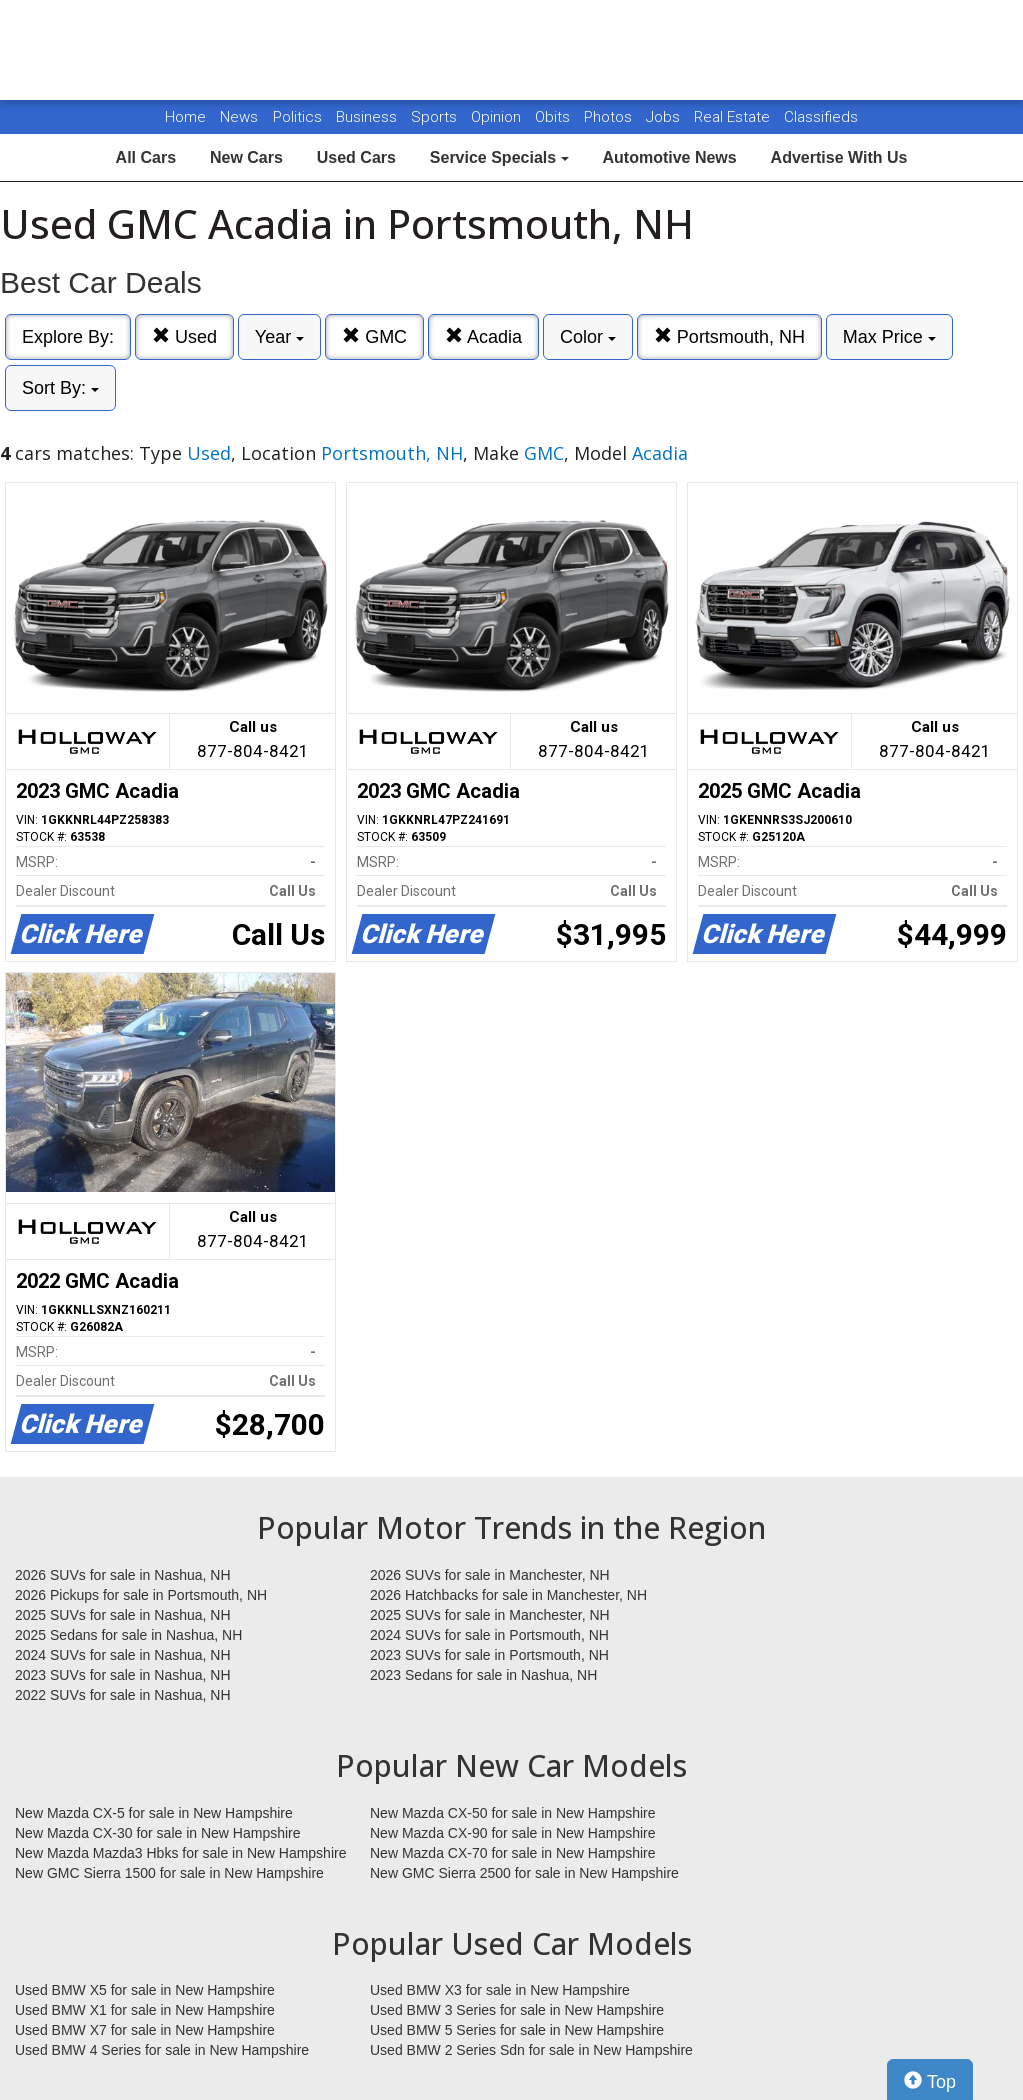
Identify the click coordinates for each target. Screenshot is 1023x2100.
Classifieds (821, 117)
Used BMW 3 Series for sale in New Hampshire (517, 2010)
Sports (436, 117)
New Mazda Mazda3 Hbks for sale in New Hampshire (180, 1853)
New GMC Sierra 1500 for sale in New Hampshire (169, 1873)
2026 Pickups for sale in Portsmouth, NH (141, 1595)
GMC (374, 336)
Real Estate (734, 117)
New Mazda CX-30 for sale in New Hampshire (158, 1833)
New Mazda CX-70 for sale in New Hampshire (513, 1853)
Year (279, 337)
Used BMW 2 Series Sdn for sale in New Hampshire (531, 2050)
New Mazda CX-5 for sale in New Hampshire (154, 1813)
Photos (610, 117)
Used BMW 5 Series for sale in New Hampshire (517, 2030)
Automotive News (669, 157)
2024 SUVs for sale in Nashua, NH (123, 1655)
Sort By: (60, 388)
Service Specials (499, 157)
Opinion (498, 117)
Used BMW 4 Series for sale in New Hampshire (162, 2050)
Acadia (483, 336)
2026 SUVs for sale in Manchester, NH (490, 1575)
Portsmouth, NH (729, 336)
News (239, 117)
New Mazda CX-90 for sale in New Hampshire (513, 1833)
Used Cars (356, 157)
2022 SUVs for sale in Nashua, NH (123, 1695)
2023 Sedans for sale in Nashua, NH (483, 1675)
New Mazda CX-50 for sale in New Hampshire (513, 1813)
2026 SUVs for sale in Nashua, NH (123, 1575)
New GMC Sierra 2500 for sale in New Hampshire (524, 1873)
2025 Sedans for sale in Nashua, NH (128, 1635)
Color (588, 337)
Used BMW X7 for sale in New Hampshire (145, 2030)
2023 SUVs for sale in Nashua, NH (123, 1675)
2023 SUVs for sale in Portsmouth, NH (489, 1655)
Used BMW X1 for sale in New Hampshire (145, 2010)
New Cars (246, 157)
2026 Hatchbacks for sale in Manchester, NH (508, 1595)
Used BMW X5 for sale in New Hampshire (145, 1990)
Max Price (889, 337)
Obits (554, 117)
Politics (297, 117)
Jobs (665, 117)
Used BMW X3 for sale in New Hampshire (500, 1990)
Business (368, 117)
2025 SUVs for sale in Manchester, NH (490, 1615)
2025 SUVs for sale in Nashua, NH (123, 1615)
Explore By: (68, 337)
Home (185, 117)
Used (184, 336)
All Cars (146, 157)
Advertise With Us (839, 157)
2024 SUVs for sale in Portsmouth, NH (489, 1635)
